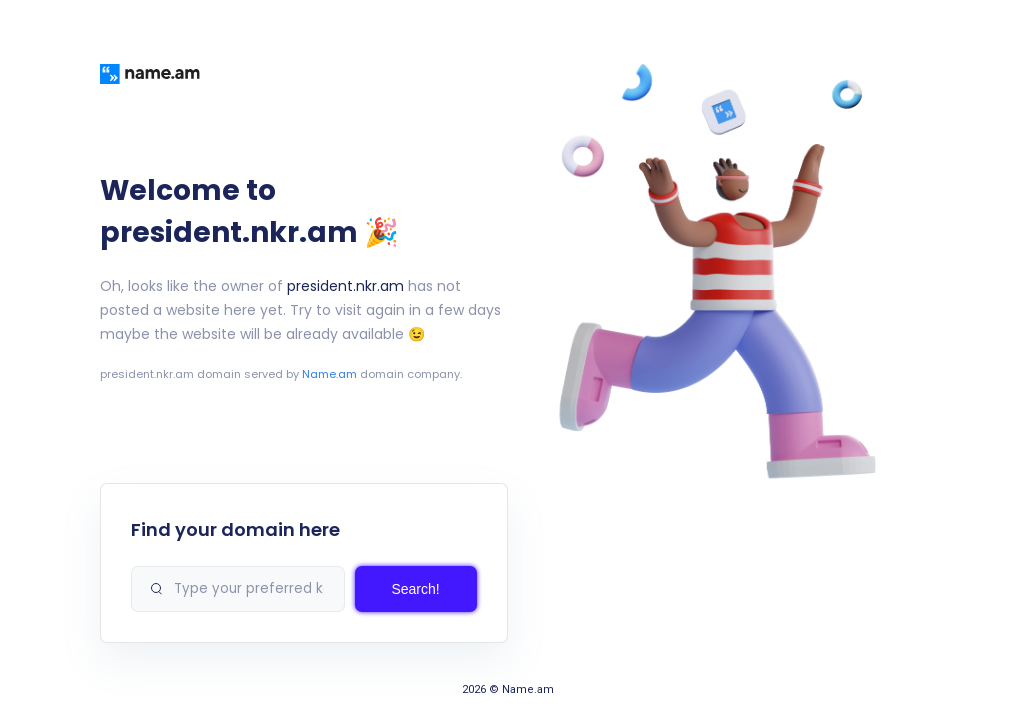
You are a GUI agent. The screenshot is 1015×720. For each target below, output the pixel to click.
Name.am (329, 374)
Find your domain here (235, 529)
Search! (415, 589)
